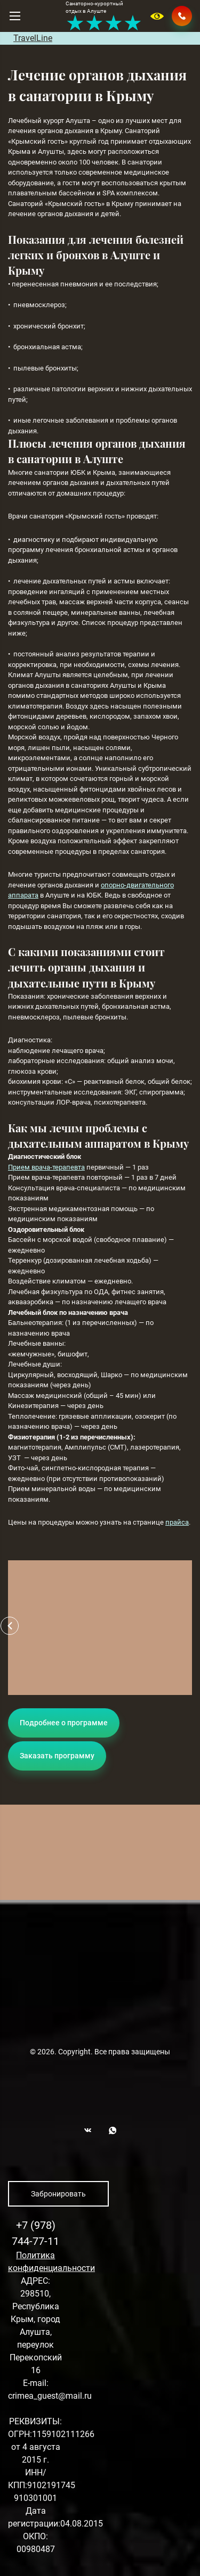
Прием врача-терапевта (46, 1167)
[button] (10, 1626)
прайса (177, 1522)
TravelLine (32, 38)
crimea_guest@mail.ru (50, 2396)
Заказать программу (57, 1755)
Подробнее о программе (64, 1722)
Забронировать (58, 2194)
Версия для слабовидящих (158, 16)
